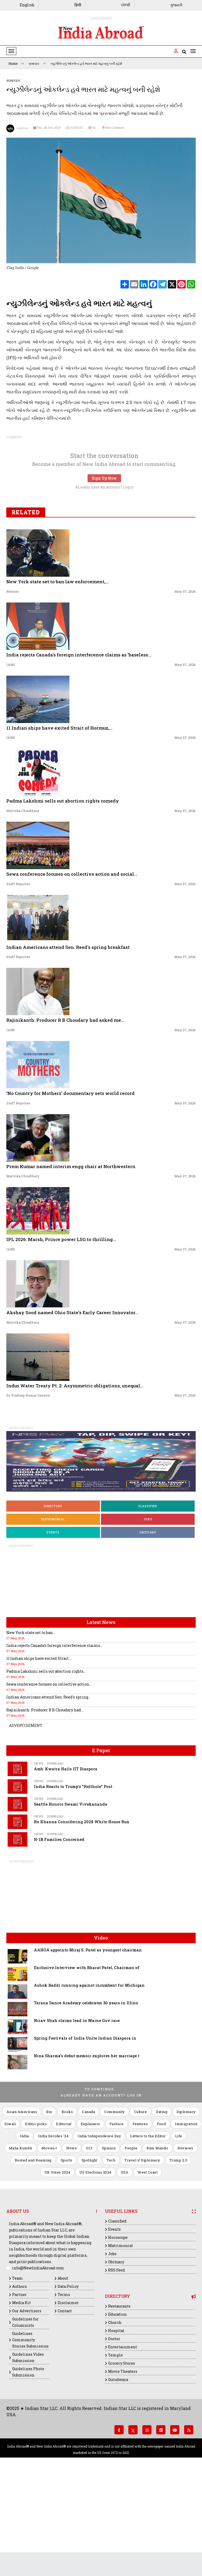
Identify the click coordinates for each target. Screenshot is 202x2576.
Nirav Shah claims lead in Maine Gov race (77, 2115)
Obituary (147, 1627)
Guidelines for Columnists (25, 2417)
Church (115, 2417)
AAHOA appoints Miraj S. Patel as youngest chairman (88, 2044)
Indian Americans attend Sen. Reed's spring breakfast (68, 1042)
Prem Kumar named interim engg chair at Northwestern (70, 1261)
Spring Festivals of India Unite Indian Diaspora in (85, 2132)
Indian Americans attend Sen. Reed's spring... (48, 1792)
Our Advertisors (26, 2405)
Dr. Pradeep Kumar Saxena (28, 1490)
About (63, 2372)
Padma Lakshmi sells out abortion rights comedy (62, 896)
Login (128, 581)
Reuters (12, 686)
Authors (19, 2381)
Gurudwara (118, 2474)
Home (16, 63)
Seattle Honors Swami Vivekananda (70, 1898)
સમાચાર (37, 63)
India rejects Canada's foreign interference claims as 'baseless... (78, 749)
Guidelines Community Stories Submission (30, 2434)
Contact (65, 2405)
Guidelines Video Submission (28, 2452)
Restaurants (119, 2400)
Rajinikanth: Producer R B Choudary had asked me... (65, 1115)
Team (17, 2372)
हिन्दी (77, 4)
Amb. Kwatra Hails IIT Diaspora (65, 1863)
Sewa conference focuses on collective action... (49, 1779)
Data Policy (68, 2381)
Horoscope (118, 2332)
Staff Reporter (18, 978)
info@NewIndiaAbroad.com (38, 2362)
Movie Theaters (122, 2466)
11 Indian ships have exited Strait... (38, 1753)
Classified (148, 1601)
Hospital (116, 2425)
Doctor (114, 2433)
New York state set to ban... (30, 1727)
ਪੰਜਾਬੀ (125, 4)
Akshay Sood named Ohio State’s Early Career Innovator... (72, 1407)
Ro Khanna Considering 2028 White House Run (81, 1916)
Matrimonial (53, 1614)
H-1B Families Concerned (59, 1934)
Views (38, 1858)
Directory (53, 1601)
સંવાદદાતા (17, 128)
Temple (115, 2449)
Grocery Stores (121, 2457)
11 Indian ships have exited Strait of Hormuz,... (59, 823)
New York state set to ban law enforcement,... (57, 676)
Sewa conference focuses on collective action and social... (71, 969)
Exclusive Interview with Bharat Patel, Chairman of (86, 2062)
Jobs (147, 1614)
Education (117, 2408)
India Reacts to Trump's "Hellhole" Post (73, 1881)
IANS (10, 759)
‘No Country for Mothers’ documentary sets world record (70, 1188)
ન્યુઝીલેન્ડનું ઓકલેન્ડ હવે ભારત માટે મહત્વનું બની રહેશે (86, 63)
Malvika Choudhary (22, 905)
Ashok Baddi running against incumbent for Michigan (89, 2079)
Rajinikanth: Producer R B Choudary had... (44, 1804)
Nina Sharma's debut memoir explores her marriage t (86, 2150)
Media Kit (21, 2397)
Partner (19, 2389)
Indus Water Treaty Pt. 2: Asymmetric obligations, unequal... (74, 1480)
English (27, 4)
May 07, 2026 (185, 686)
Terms (64, 2389)
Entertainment (122, 2441)
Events (53, 1627)
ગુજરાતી (176, 4)
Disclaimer (68, 2397)
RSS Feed (116, 2364)
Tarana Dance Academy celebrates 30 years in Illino (86, 2097)
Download (55, 1858)
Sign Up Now (104, 572)
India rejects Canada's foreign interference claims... (54, 1740)
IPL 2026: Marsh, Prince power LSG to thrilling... (61, 1334)
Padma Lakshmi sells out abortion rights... (46, 1766)
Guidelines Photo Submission (28, 2466)
